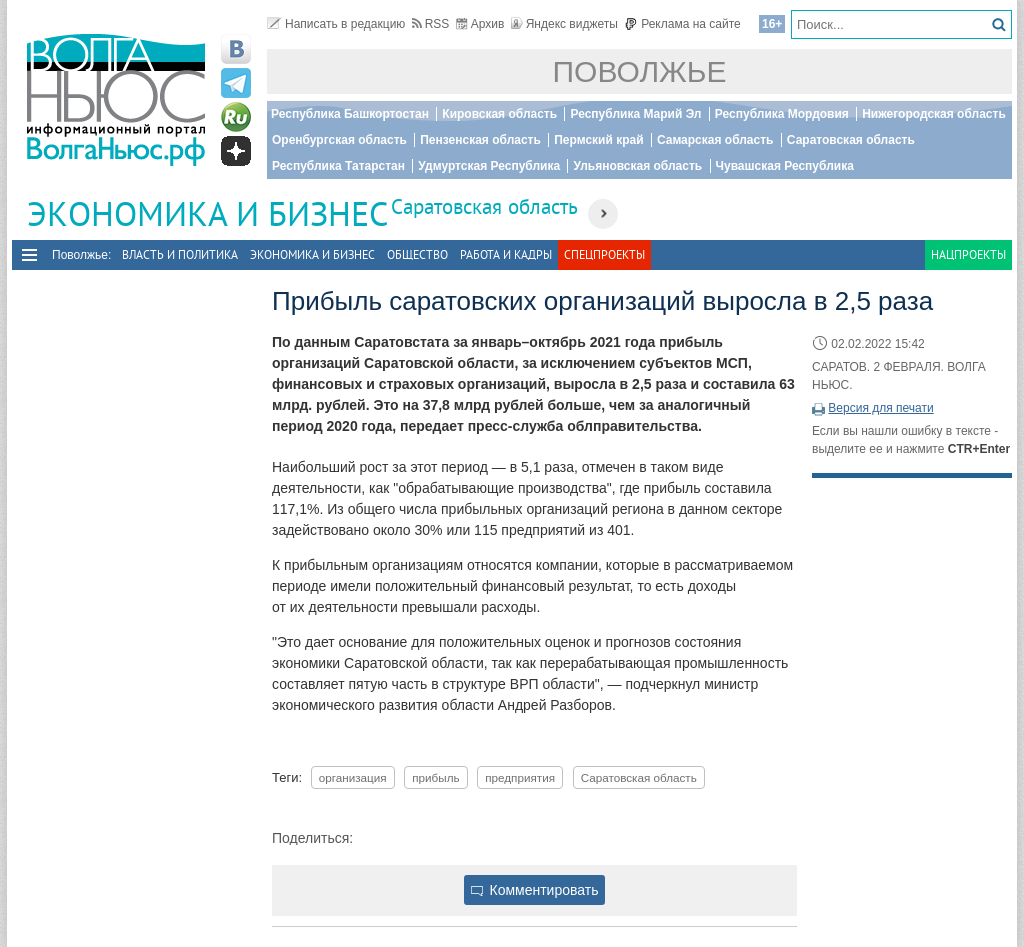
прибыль (435, 777)
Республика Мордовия (782, 114)
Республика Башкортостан (350, 114)
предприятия (520, 777)
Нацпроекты (968, 254)
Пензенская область (480, 140)
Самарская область (715, 140)
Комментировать (535, 890)
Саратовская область (851, 140)
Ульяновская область (637, 166)
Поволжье (640, 71)
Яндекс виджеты (564, 24)
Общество (417, 254)
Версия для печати (880, 408)
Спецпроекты (604, 254)
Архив (480, 24)
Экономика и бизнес (312, 254)
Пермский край (598, 140)
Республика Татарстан (338, 166)
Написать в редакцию (336, 24)
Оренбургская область (339, 140)
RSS (431, 24)
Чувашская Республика (785, 166)
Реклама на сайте (682, 24)
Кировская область (499, 114)
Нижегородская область (934, 114)
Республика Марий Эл (635, 114)
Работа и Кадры (506, 254)
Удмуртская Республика (489, 166)
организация (353, 777)
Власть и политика (180, 254)
